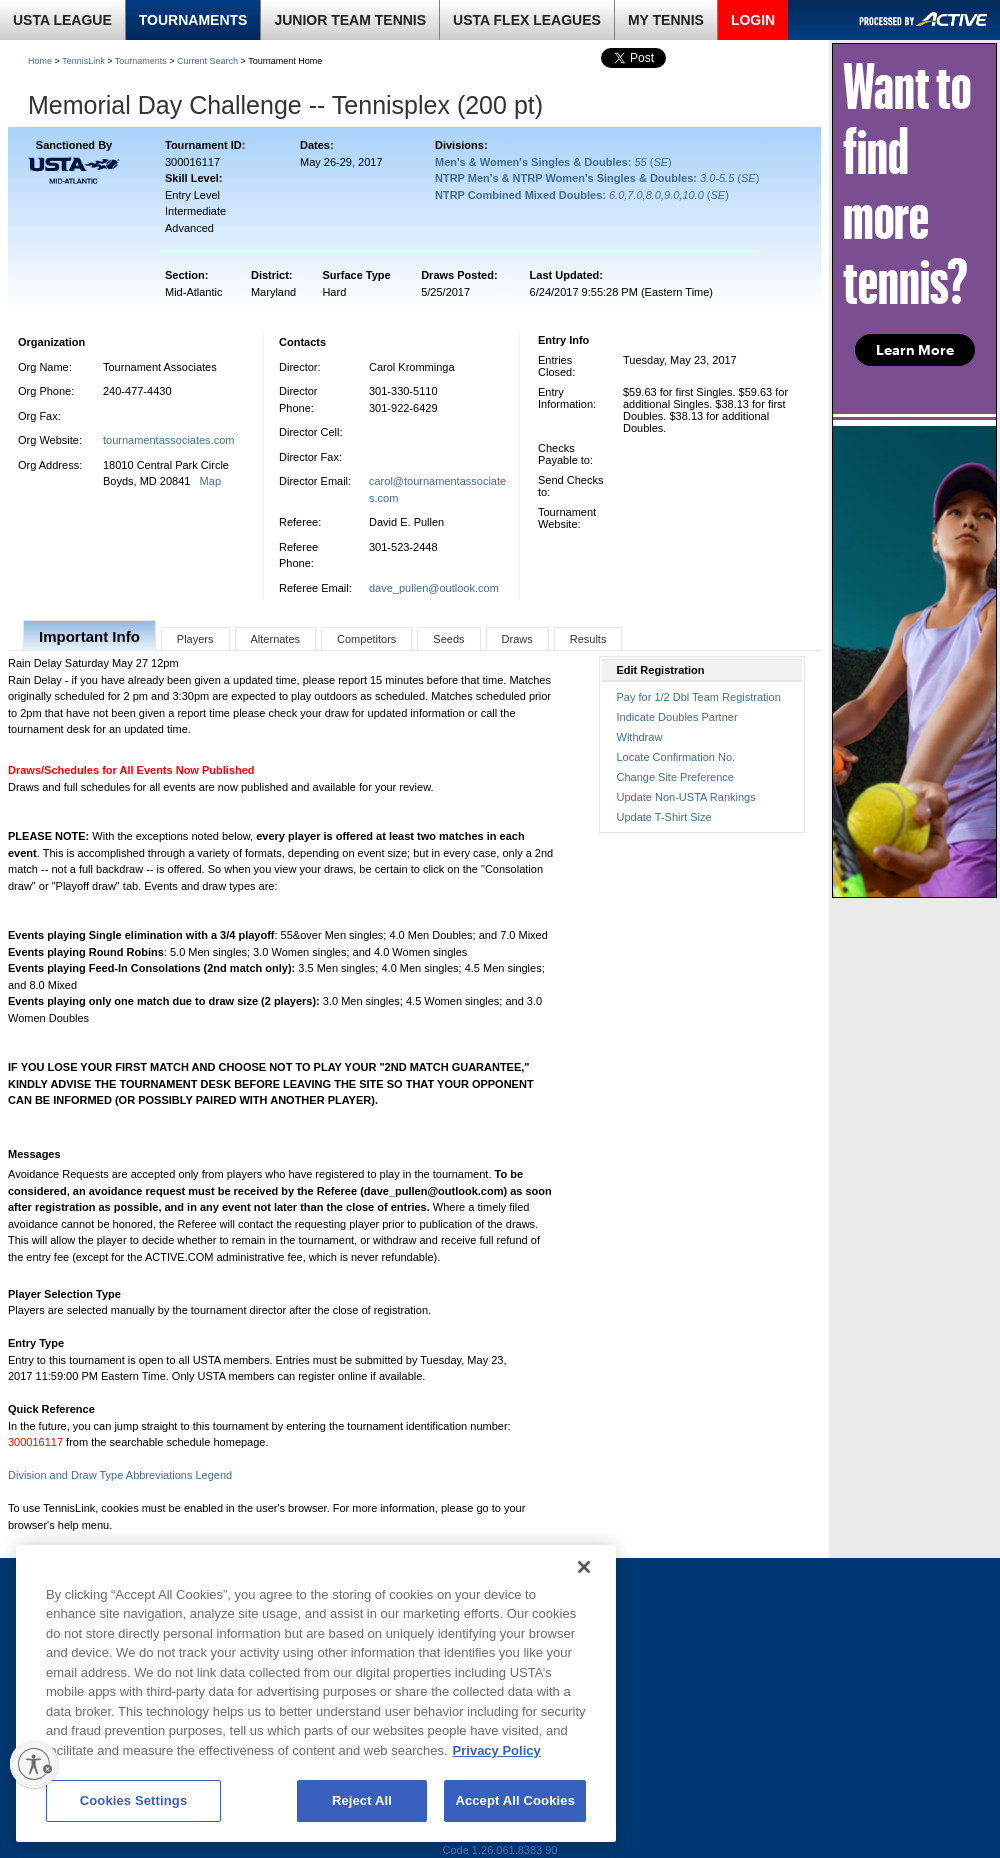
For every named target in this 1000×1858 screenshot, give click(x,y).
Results (588, 639)
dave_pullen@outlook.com (434, 588)
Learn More (915, 350)
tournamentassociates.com (168, 440)
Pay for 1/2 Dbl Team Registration (699, 697)
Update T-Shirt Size (664, 817)
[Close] (584, 1567)
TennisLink (83, 61)
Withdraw (640, 737)
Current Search (207, 61)
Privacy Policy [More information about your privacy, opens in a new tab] (497, 1750)
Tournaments (141, 61)
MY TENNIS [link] (666, 20)
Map (210, 481)
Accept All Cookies (515, 1800)
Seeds (448, 639)
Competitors (366, 639)
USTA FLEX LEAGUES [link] (527, 20)
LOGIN (753, 20)
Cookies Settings (134, 1800)
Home (40, 61)
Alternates (276, 639)
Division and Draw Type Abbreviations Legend (120, 1475)
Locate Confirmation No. (676, 757)
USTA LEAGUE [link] (62, 20)
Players (195, 639)
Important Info (89, 636)
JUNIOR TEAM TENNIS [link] (350, 20)
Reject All (362, 1800)
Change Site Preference (675, 777)
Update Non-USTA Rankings (686, 797)
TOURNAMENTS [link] (193, 20)
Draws (517, 639)
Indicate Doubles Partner (677, 717)
